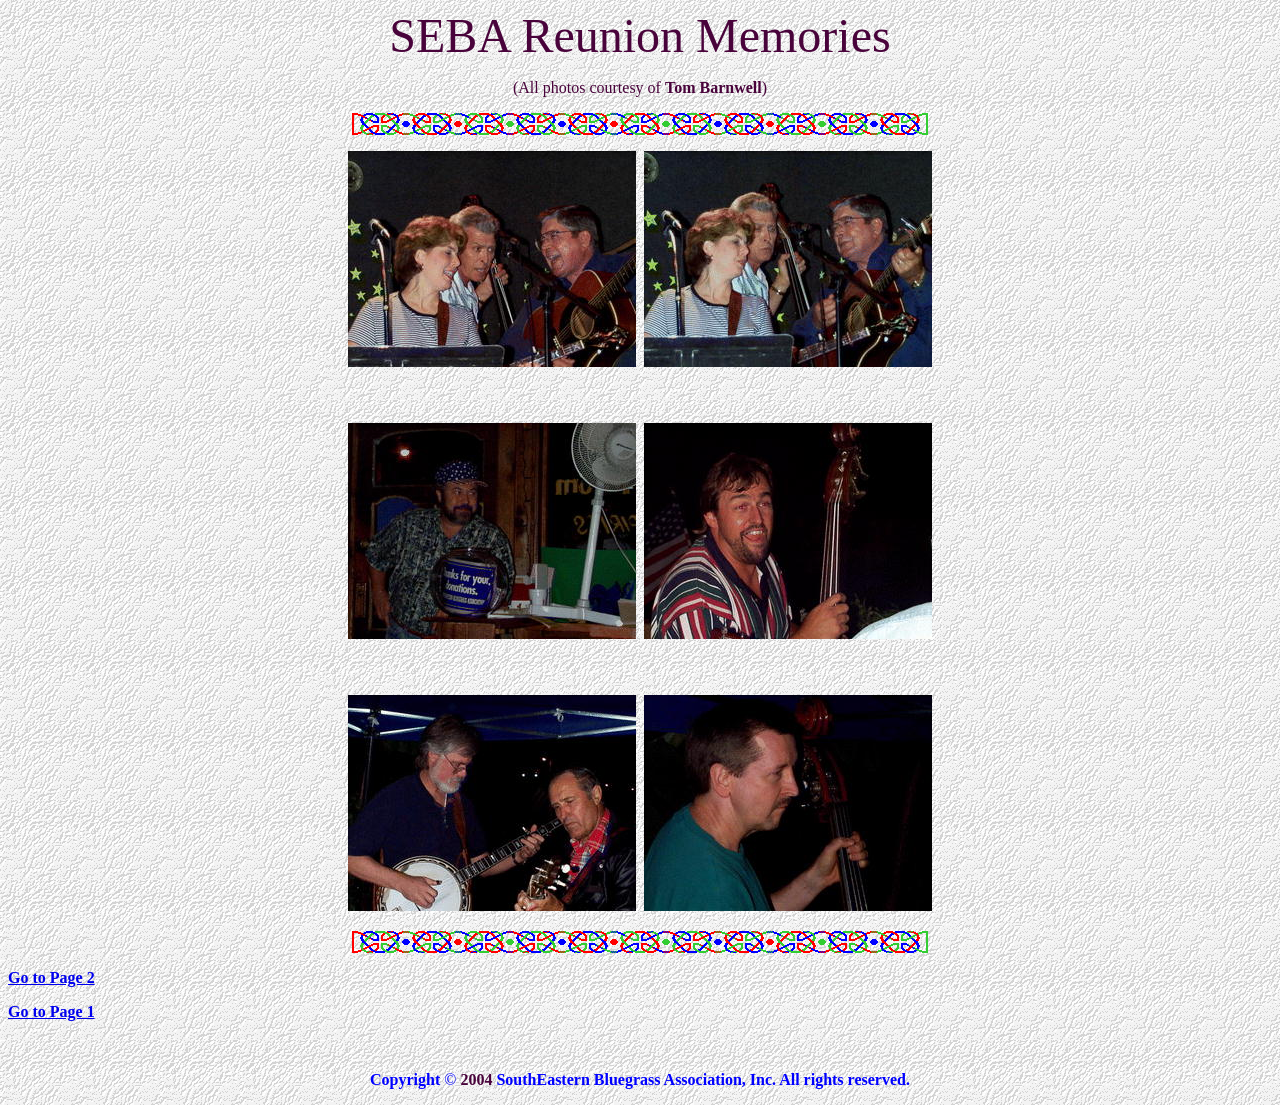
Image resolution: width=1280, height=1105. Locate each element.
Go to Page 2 (51, 977)
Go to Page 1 (51, 1011)
